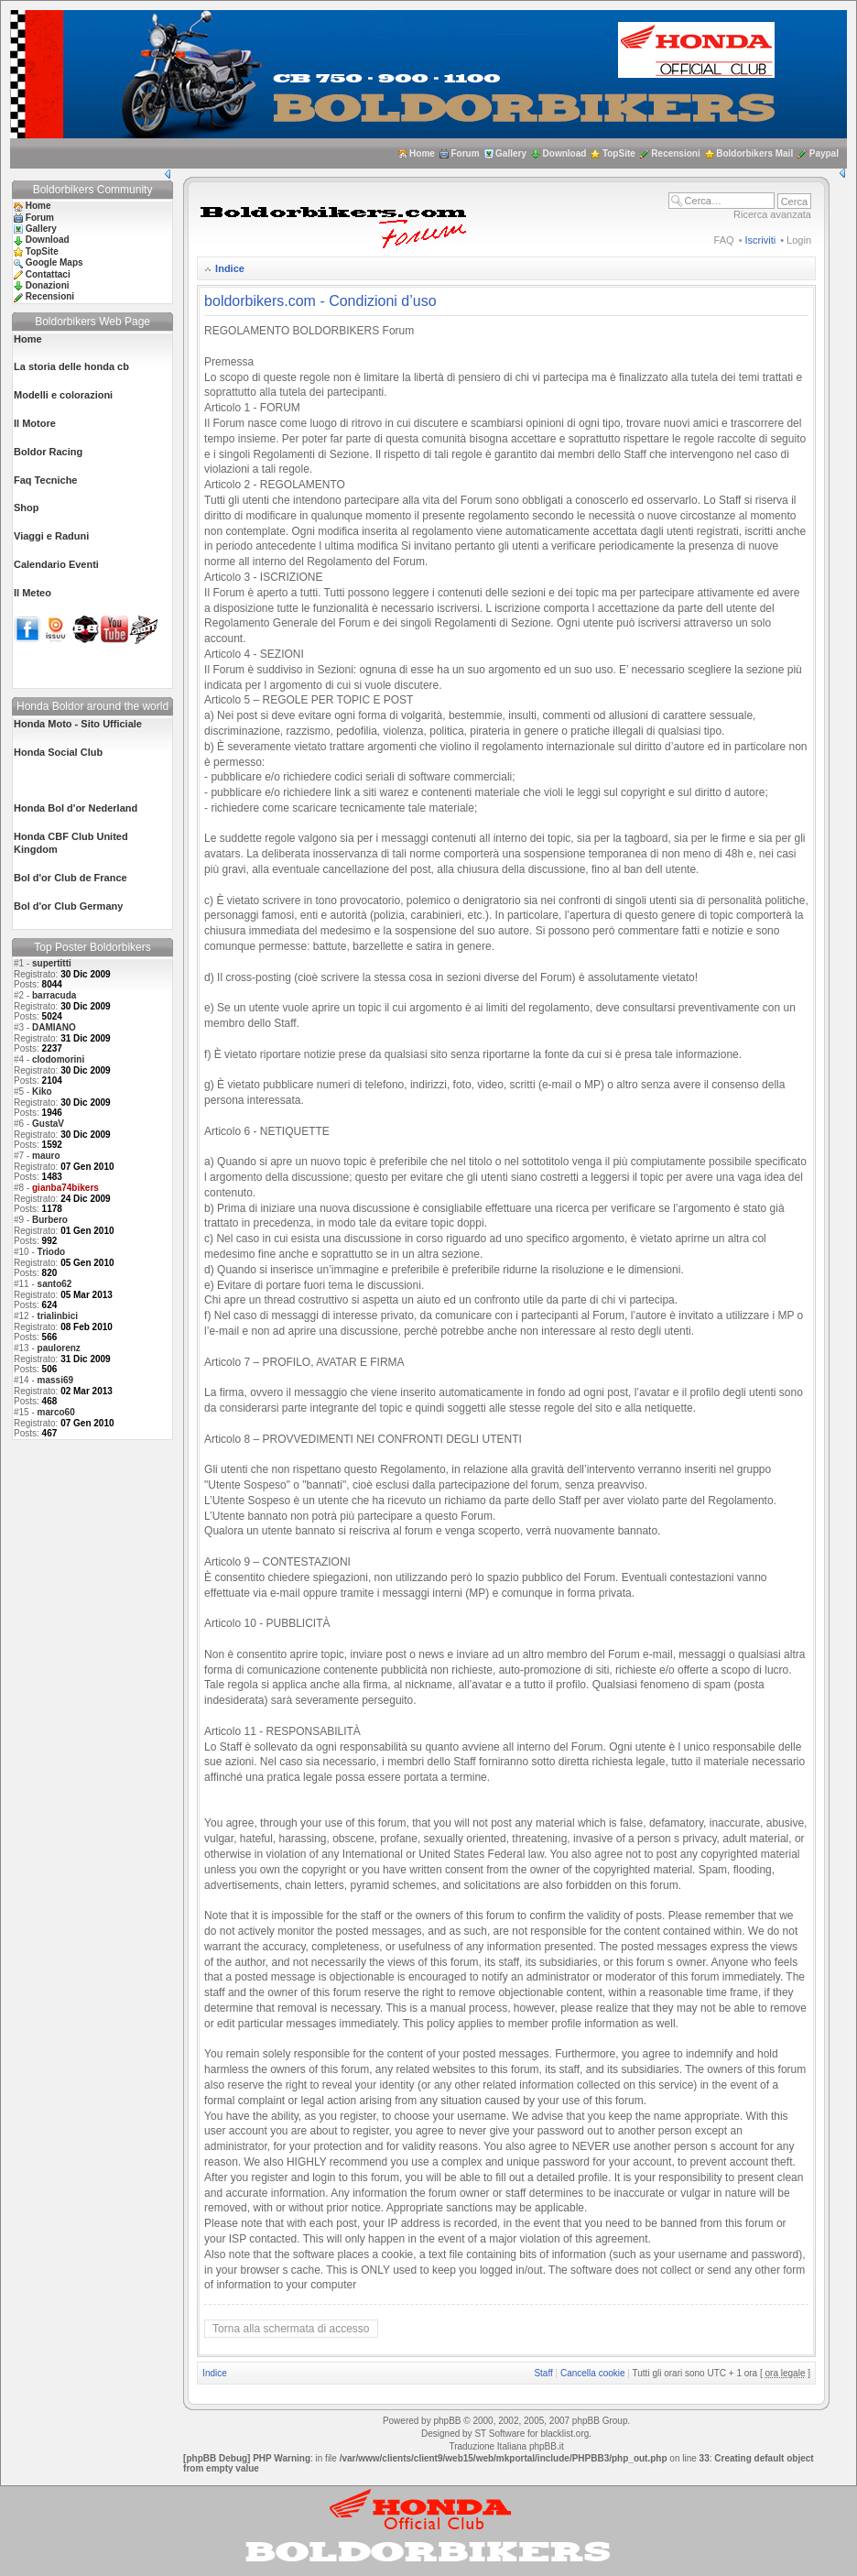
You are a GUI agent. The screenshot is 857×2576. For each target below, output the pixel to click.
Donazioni (48, 285)
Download (565, 153)
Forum (464, 153)
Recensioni (675, 153)
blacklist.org (564, 2434)
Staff (543, 2373)
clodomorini (58, 1059)
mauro (46, 1156)
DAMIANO (54, 1027)
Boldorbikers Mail (754, 153)
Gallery (510, 153)
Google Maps (54, 262)
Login (798, 240)
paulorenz (59, 1348)
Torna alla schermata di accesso (290, 2328)
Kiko (42, 1091)
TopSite (618, 153)
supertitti (51, 963)
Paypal (824, 153)
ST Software (499, 2434)
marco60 (56, 1412)
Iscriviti (760, 240)
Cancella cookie (592, 2373)
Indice (229, 268)
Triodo (52, 1252)
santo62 (55, 1284)
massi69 (55, 1380)
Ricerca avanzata (772, 214)
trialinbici (58, 1316)
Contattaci (48, 274)
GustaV (48, 1124)
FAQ (724, 240)
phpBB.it (546, 2446)
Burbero (50, 1220)
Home (422, 153)
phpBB (447, 2421)
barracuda (54, 995)
